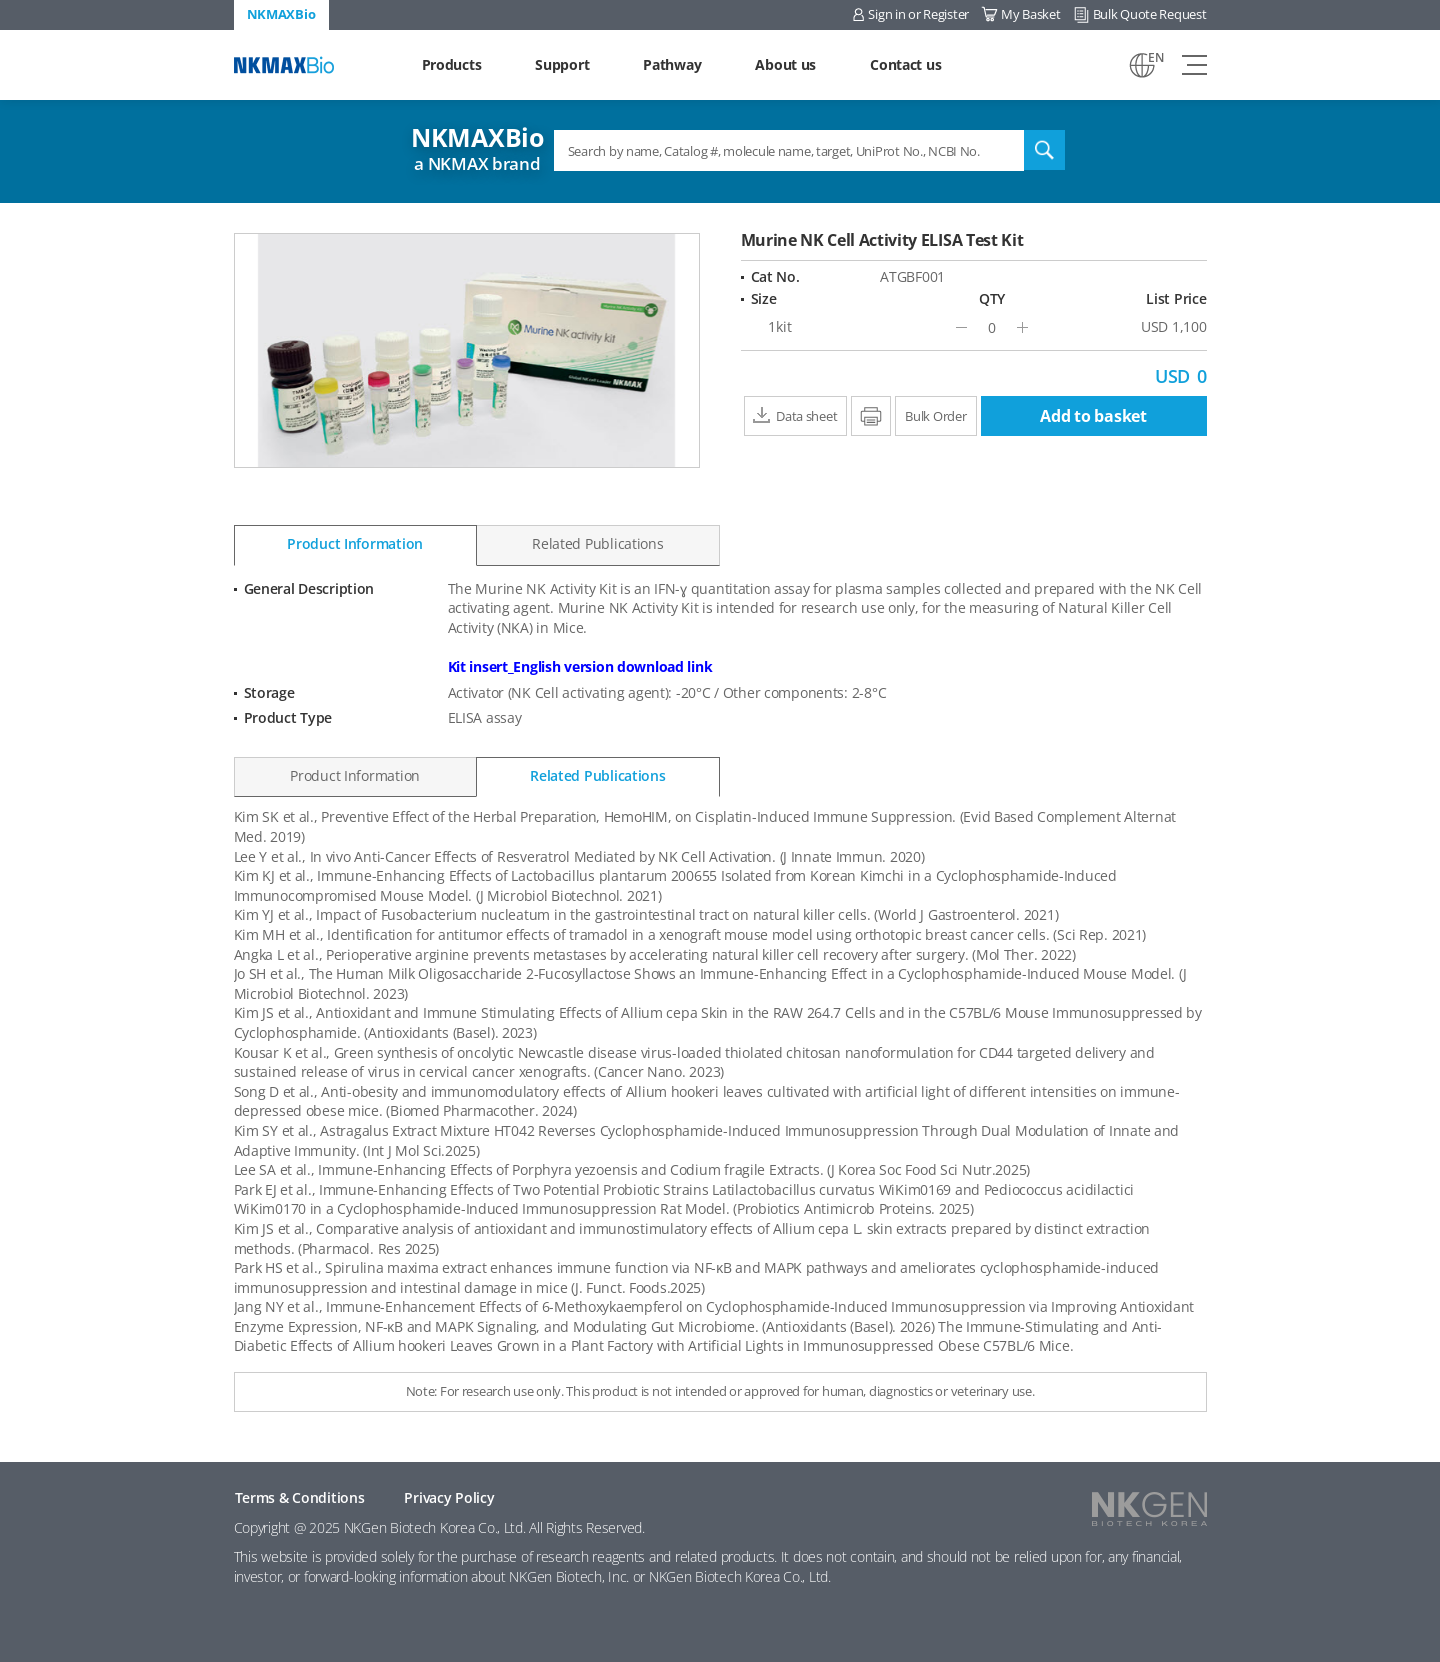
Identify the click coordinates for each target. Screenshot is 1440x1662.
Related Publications (597, 543)
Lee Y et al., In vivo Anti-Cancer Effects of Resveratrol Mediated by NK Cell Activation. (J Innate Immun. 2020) (579, 856)
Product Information (355, 543)
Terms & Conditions (300, 1497)
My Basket (1030, 14)
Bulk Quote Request (1150, 14)
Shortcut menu (0, 0)
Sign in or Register (918, 14)
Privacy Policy (449, 1497)
